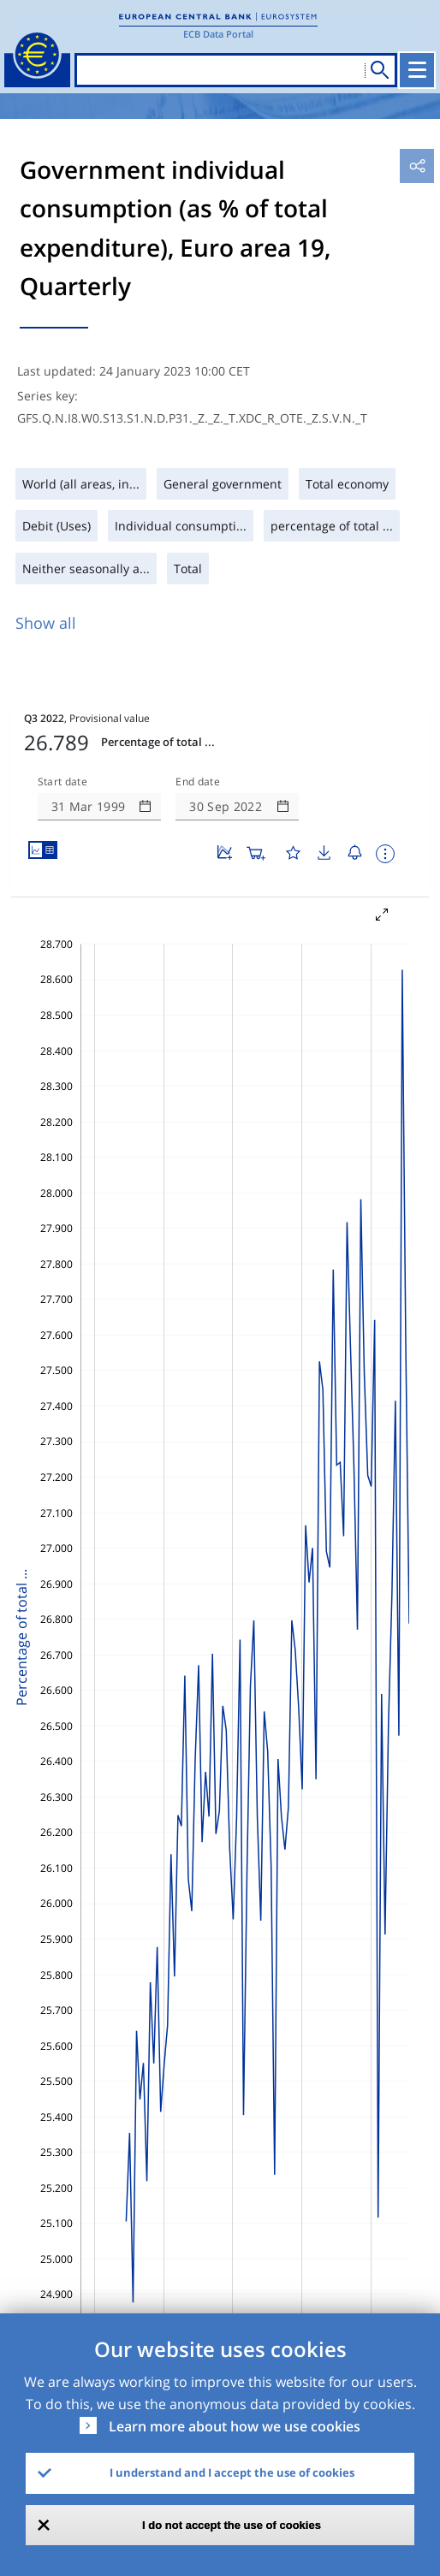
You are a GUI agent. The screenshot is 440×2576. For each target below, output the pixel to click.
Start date (62, 782)
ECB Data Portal (218, 33)
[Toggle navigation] (417, 70)
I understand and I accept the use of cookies (232, 2472)
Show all (45, 623)
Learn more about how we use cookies (234, 2426)
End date (197, 782)
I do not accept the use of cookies (231, 2525)
